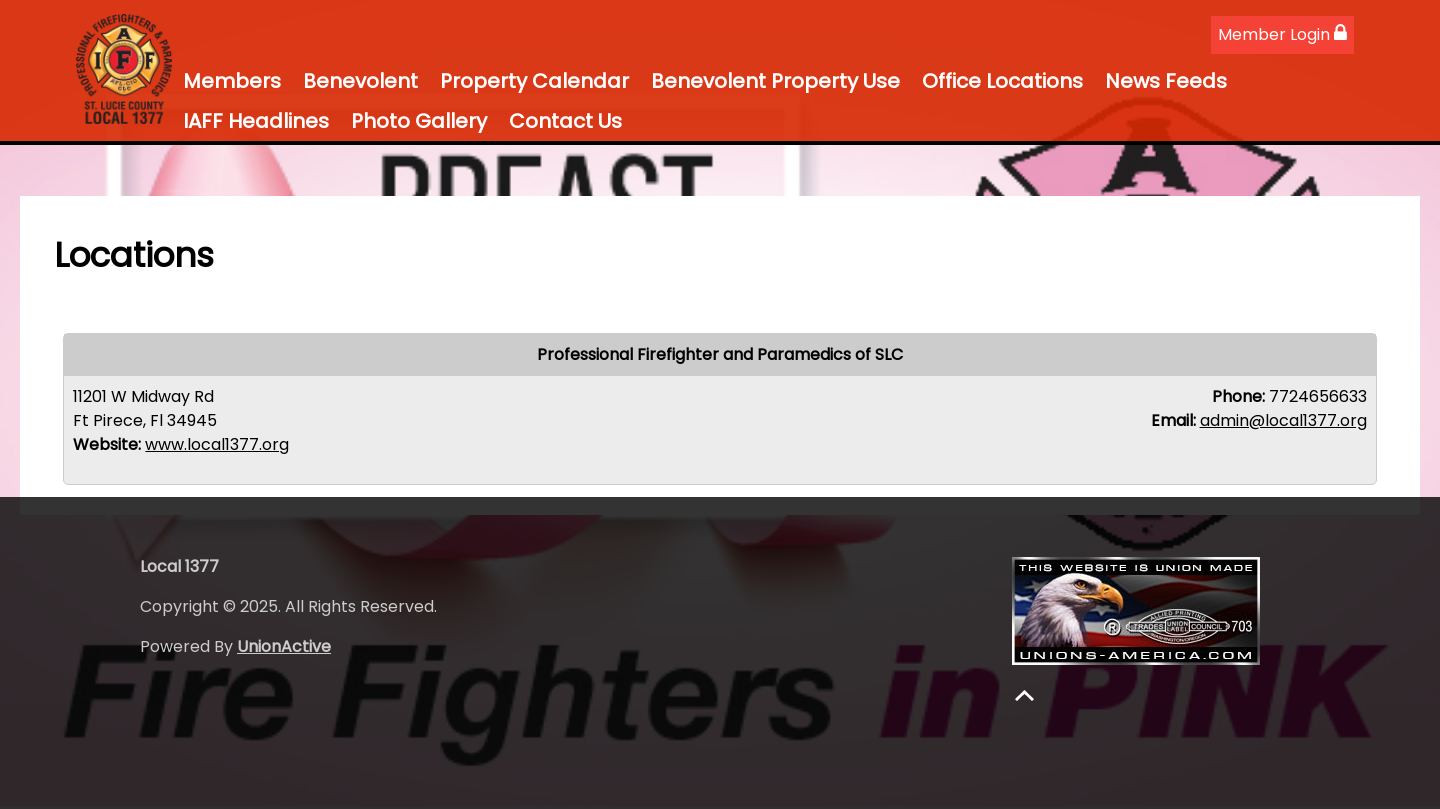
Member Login (1282, 34)
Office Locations (1002, 81)
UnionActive (284, 646)
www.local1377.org (217, 444)
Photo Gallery (419, 121)
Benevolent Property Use (775, 81)
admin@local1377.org (1283, 420)
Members (232, 81)
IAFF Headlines (256, 121)
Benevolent (360, 81)
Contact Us (565, 121)
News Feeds (1166, 81)
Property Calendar (534, 81)
